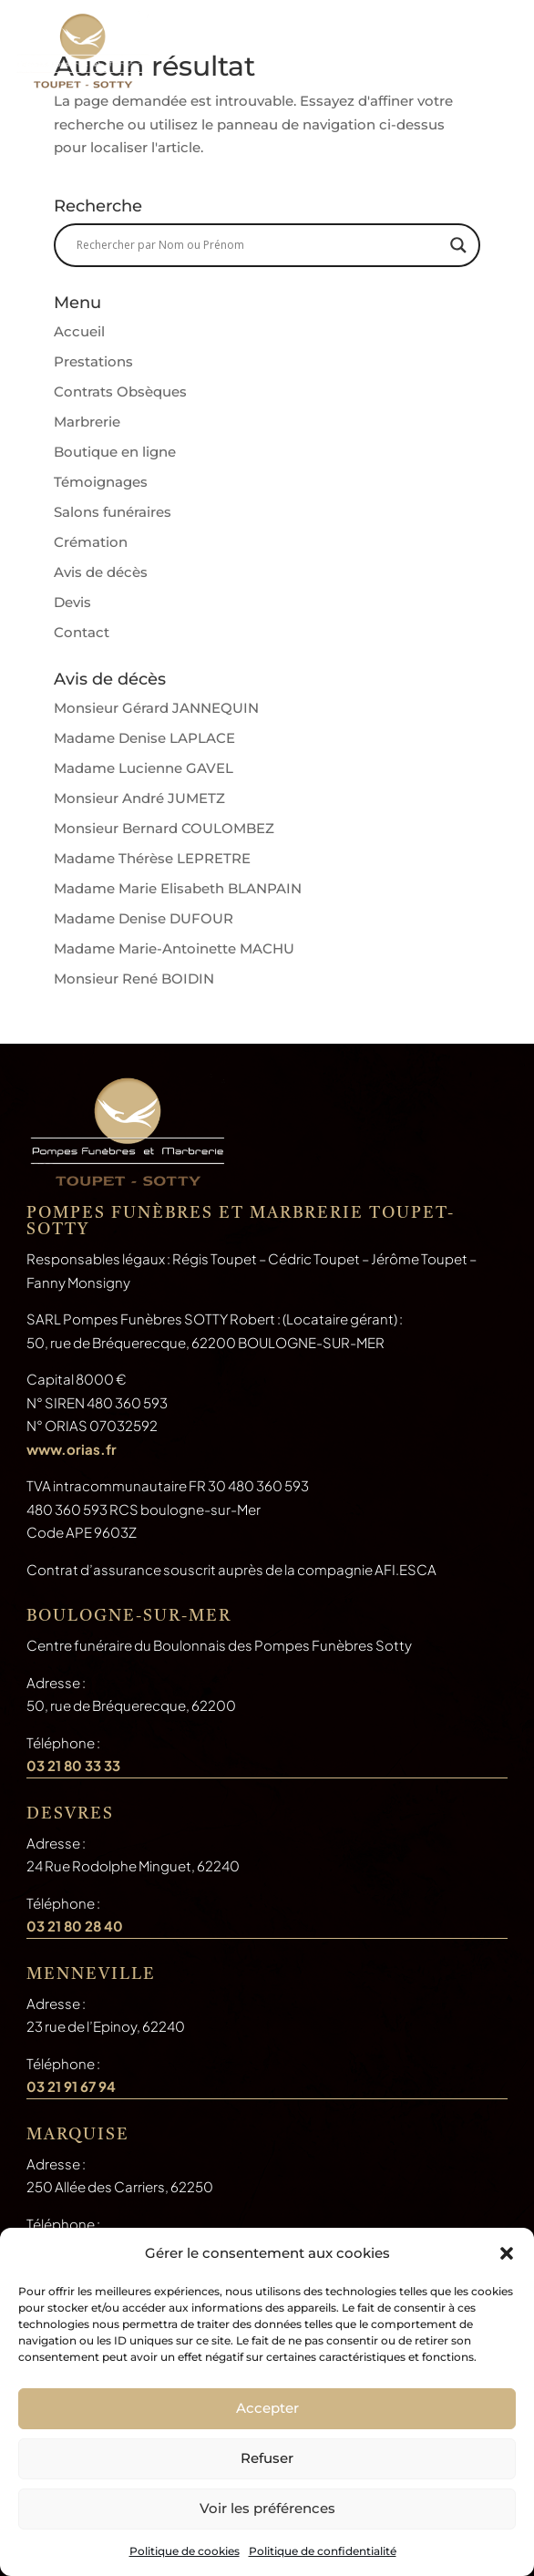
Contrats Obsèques (120, 391)
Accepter (267, 2407)
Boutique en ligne (115, 451)
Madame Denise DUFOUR (143, 918)
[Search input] (259, 245)
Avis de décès (101, 572)
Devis (72, 602)
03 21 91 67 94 (71, 2086)
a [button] (492, 56)
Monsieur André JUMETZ (139, 798)
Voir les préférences (267, 2508)
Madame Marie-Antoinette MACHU (174, 948)
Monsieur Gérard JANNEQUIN (156, 707)
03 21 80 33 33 (73, 1765)
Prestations (93, 361)
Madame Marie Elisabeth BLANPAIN (178, 888)
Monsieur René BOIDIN (134, 978)
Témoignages (101, 481)
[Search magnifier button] (458, 245)
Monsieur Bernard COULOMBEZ (164, 828)
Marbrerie (87, 421)
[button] (507, 2253)
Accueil (79, 331)
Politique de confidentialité (322, 2551)
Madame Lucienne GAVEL (143, 768)
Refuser (267, 2458)
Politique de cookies (184, 2551)
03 (74, 1925)
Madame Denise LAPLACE (144, 738)
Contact (81, 632)
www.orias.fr (71, 1449)
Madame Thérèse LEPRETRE (152, 858)
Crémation (91, 542)
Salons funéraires (112, 511)
